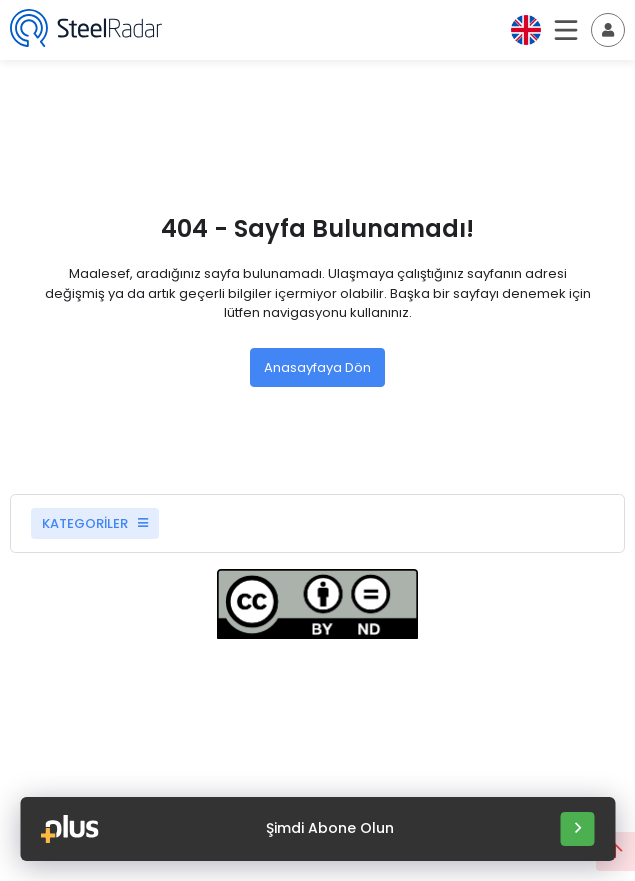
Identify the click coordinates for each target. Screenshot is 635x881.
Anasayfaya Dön (317, 367)
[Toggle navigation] (608, 30)
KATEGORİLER (95, 523)
